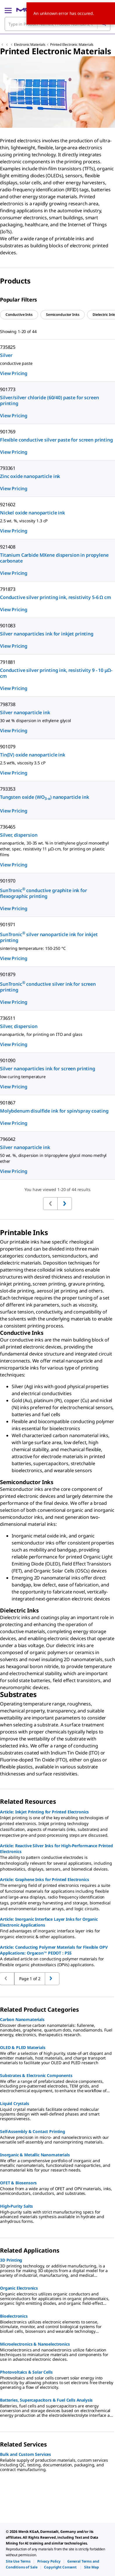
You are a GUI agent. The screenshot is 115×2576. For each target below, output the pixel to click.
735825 (7, 347)
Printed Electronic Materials (72, 44)
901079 (7, 746)
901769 (7, 431)
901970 (7, 881)
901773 (7, 389)
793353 (7, 789)
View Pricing (13, 373)
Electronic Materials (29, 44)
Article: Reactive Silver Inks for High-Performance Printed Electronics (56, 1848)
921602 (7, 504)
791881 (7, 662)
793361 (7, 468)
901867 (7, 1102)
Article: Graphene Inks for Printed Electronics (44, 1879)
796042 (7, 1139)
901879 (7, 974)
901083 (7, 625)
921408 (7, 547)
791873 (7, 589)
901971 (7, 924)
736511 (7, 1018)
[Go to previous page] (52, 1978)
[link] (18, 2561)
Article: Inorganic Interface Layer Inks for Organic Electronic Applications (49, 1922)
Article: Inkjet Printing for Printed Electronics (44, 1812)
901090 (7, 1060)
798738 (7, 704)
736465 (7, 827)
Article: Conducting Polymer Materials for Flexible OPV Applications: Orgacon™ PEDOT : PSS (53, 1950)
